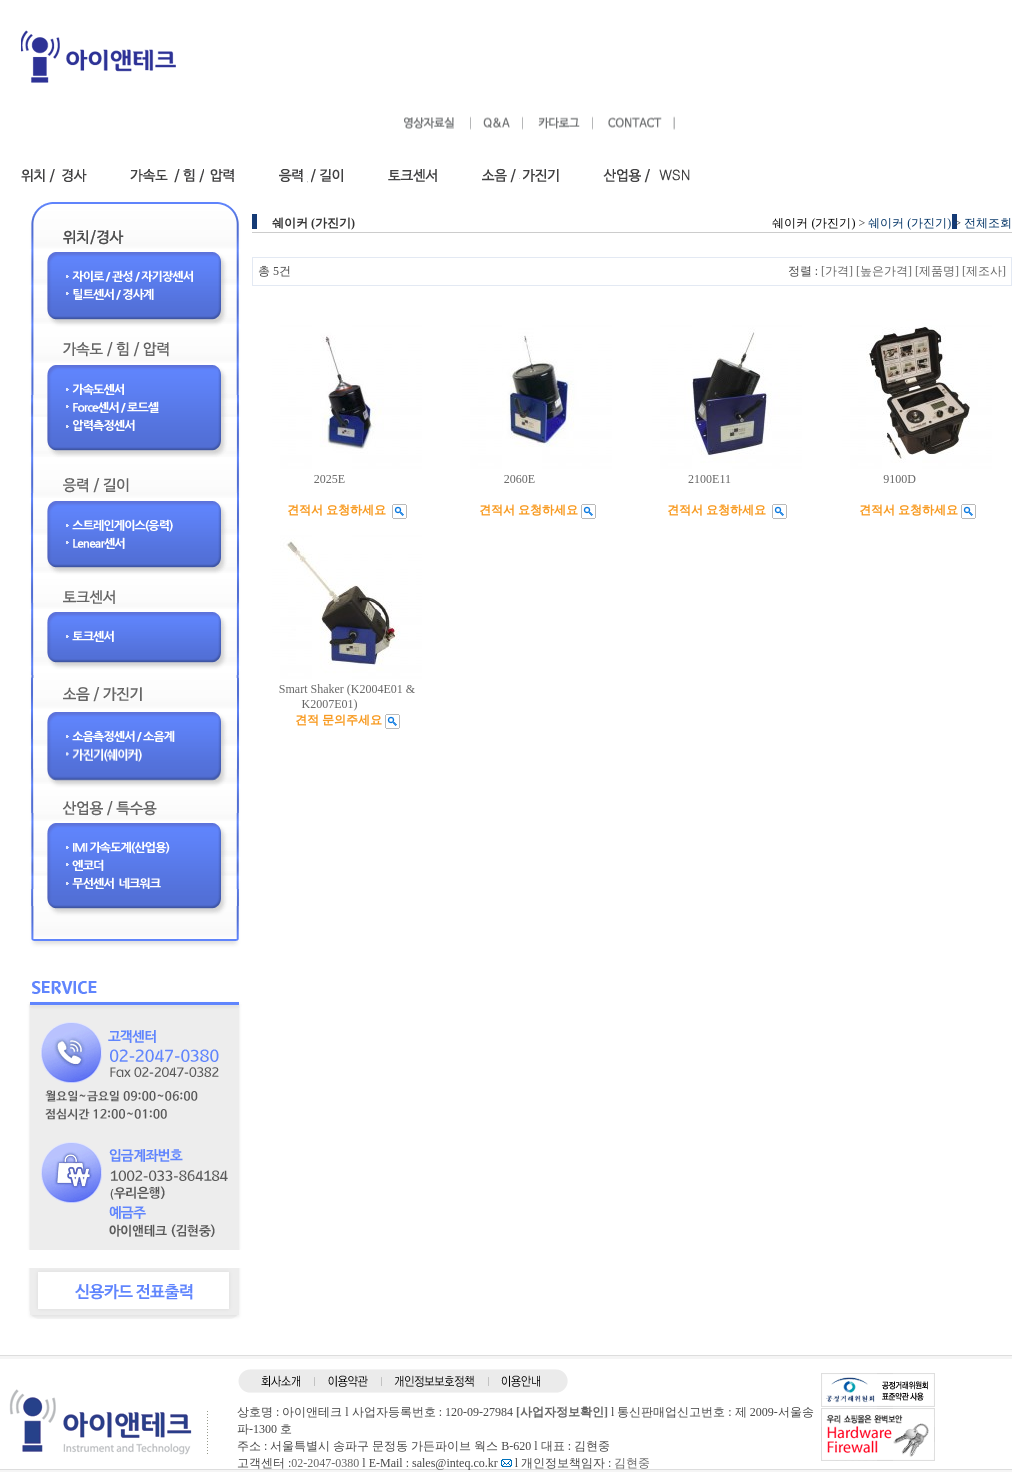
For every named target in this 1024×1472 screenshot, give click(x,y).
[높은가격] (884, 271)
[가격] (837, 271)
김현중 (632, 1463)
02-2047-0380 (325, 1463)
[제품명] (937, 271)
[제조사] (984, 271)
